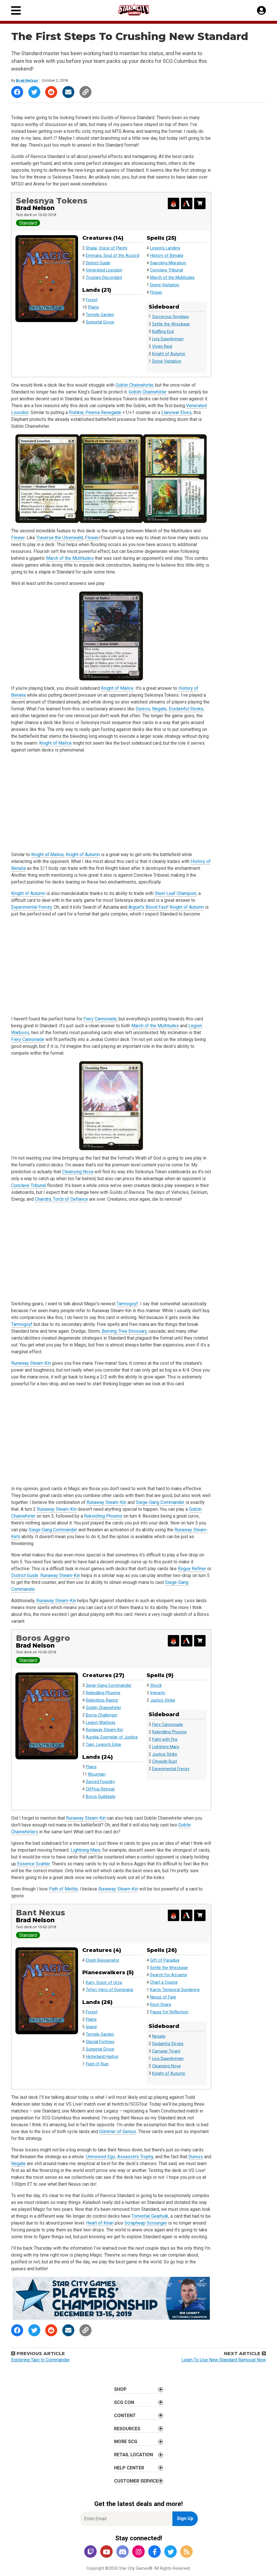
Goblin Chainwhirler (134, 385)
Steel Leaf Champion (175, 893)
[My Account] (261, 10)
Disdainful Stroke (186, 709)
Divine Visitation (164, 285)
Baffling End (163, 331)
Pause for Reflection (169, 2012)
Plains (93, 307)
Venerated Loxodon (104, 270)
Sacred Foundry (100, 1781)
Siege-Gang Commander (160, 1502)
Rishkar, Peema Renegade (95, 412)
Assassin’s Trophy (135, 2156)
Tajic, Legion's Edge (103, 1744)
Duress (142, 709)
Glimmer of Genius (117, 2131)
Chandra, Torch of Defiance (61, 1199)
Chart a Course (164, 1982)
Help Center (129, 2468)
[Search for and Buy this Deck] (199, 203)
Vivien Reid (162, 346)
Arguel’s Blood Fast (147, 907)
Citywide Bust (164, 1761)
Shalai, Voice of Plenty (106, 248)
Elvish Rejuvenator (102, 1960)
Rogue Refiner (192, 1568)
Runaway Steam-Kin (31, 1363)
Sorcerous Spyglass (170, 316)
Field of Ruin (97, 2064)
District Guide (98, 263)
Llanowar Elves (176, 412)
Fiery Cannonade (100, 1019)
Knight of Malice (117, 688)
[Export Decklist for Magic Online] (173, 203)
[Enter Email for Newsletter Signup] (125, 2518)
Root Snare (160, 2004)
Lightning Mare (165, 1746)
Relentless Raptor (102, 1700)
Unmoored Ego (100, 2156)
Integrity (157, 1692)
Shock (156, 1685)
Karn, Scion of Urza (104, 1982)
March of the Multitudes (172, 277)
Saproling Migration (168, 263)
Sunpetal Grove (100, 322)
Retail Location (133, 2454)
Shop (120, 2389)
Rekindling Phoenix (103, 1516)
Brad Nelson (27, 80)
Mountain (96, 1774)
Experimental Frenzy (31, 907)
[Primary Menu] (16, 10)
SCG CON (124, 2402)
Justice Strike (162, 1700)
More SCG (125, 2441)
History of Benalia (166, 255)
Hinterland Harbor (102, 2056)
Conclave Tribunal (166, 270)
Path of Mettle (63, 1889)
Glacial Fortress (100, 2041)
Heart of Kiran (99, 2223)
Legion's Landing (165, 248)
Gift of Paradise (165, 1960)
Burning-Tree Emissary (124, 1331)
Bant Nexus (40, 1912)
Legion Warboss (100, 1722)
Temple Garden (100, 314)
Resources (127, 2428)
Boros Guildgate (100, 1796)
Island (91, 2027)
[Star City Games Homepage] (139, 9)
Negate (159, 709)
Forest (91, 299)
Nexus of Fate (163, 1997)
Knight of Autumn (168, 353)
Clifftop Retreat (100, 1789)
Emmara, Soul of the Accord (112, 255)
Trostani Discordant (104, 277)
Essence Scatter (33, 1863)
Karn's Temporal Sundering (175, 1989)
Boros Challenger (101, 1715)
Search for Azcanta (168, 1975)
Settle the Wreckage (171, 324)
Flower (156, 292)
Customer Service (136, 2481)
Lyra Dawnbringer (168, 339)
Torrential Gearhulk (149, 2216)
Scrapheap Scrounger (145, 2223)
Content (125, 2415)
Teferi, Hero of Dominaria (109, 1989)
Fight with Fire (165, 1739)
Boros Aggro (43, 1638)
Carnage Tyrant (166, 2051)
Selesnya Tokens (51, 200)
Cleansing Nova (77, 1171)
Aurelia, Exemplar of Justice (112, 1737)
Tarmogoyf (127, 1303)
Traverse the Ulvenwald (59, 537)
